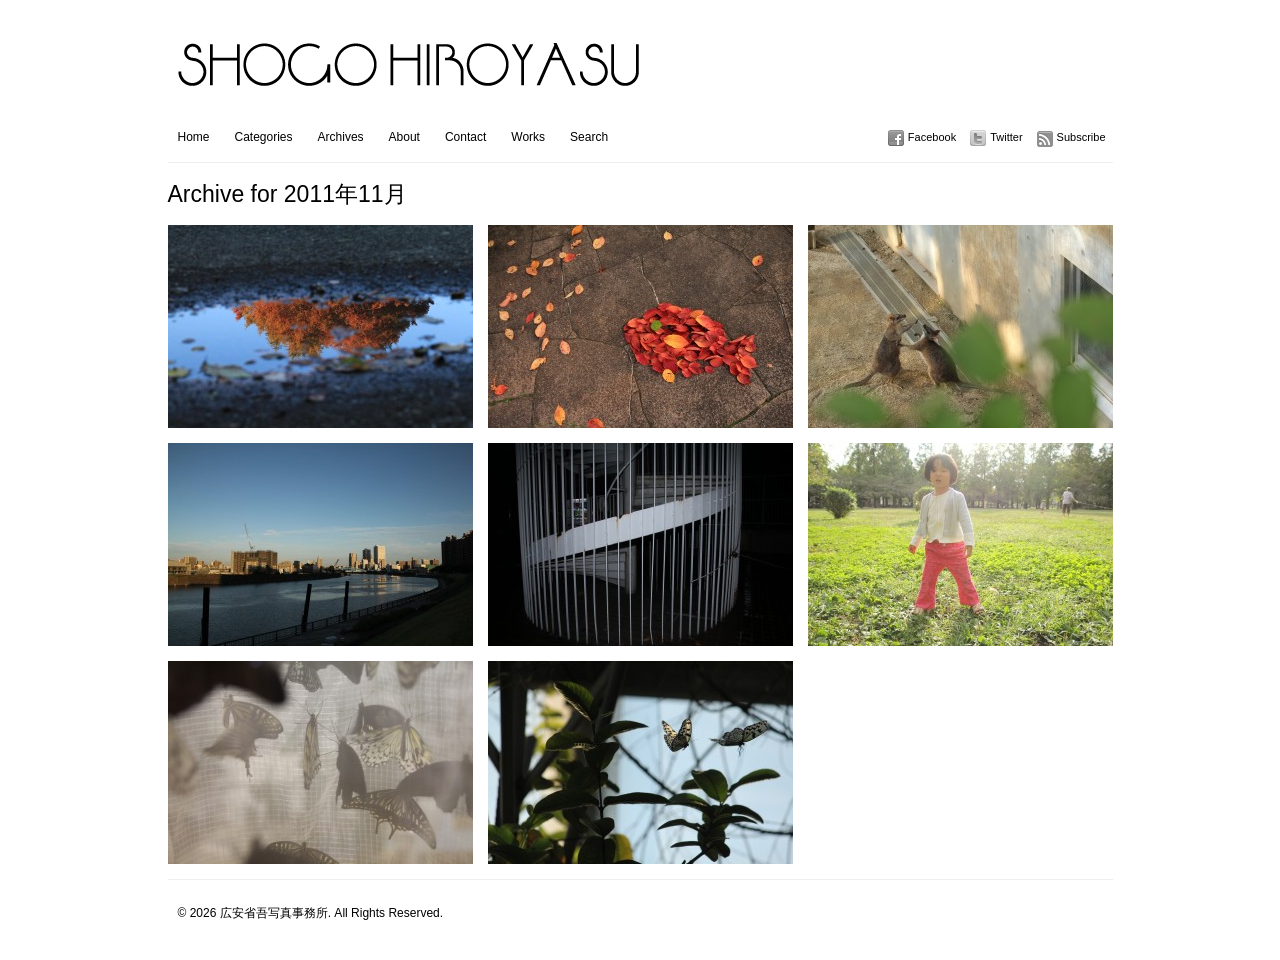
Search (589, 137)
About (404, 137)
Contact (465, 137)
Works (528, 137)
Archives (341, 137)
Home (194, 137)
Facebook (932, 137)
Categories (264, 137)
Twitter (1006, 137)
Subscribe (1081, 137)
